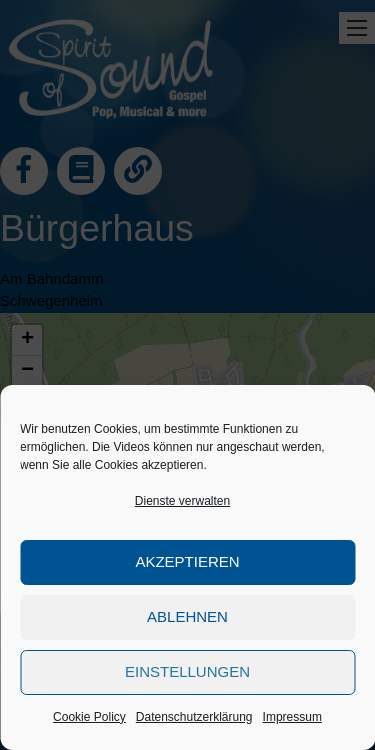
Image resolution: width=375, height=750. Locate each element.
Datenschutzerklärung (194, 717)
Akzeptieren (187, 561)
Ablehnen (187, 616)
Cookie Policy (89, 717)
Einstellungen (187, 671)
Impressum (292, 717)
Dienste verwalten (182, 501)
